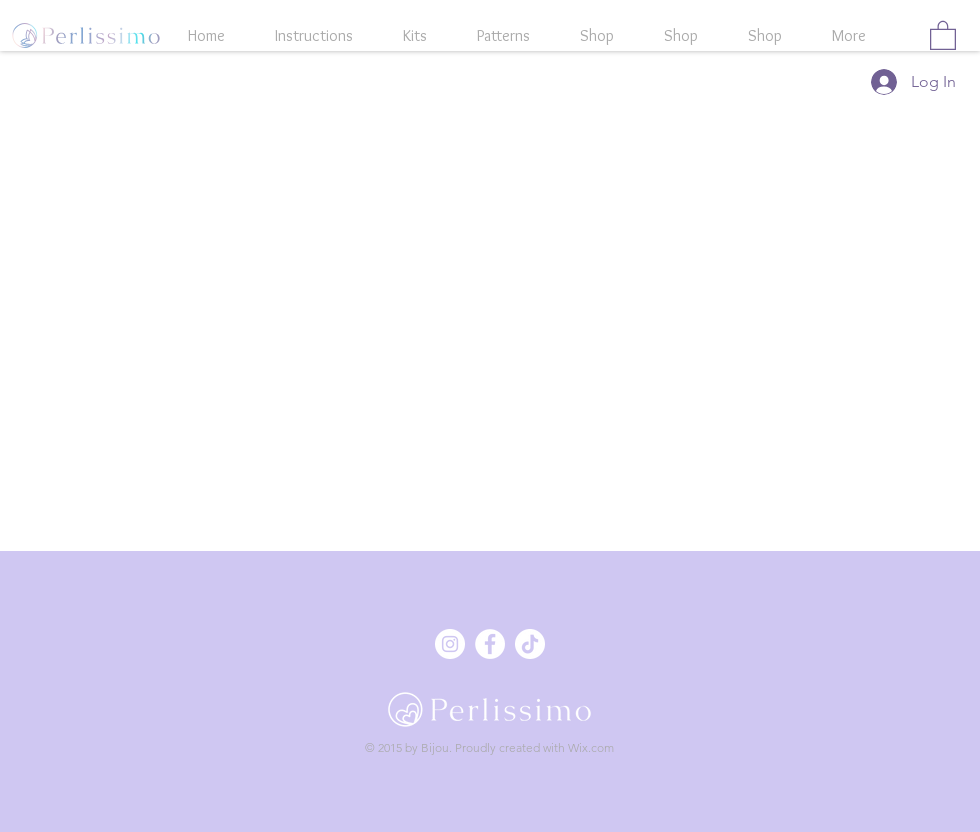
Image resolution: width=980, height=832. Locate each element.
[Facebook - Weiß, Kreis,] (490, 644)
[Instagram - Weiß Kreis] (450, 644)
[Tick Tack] (530, 644)
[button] (943, 34)
